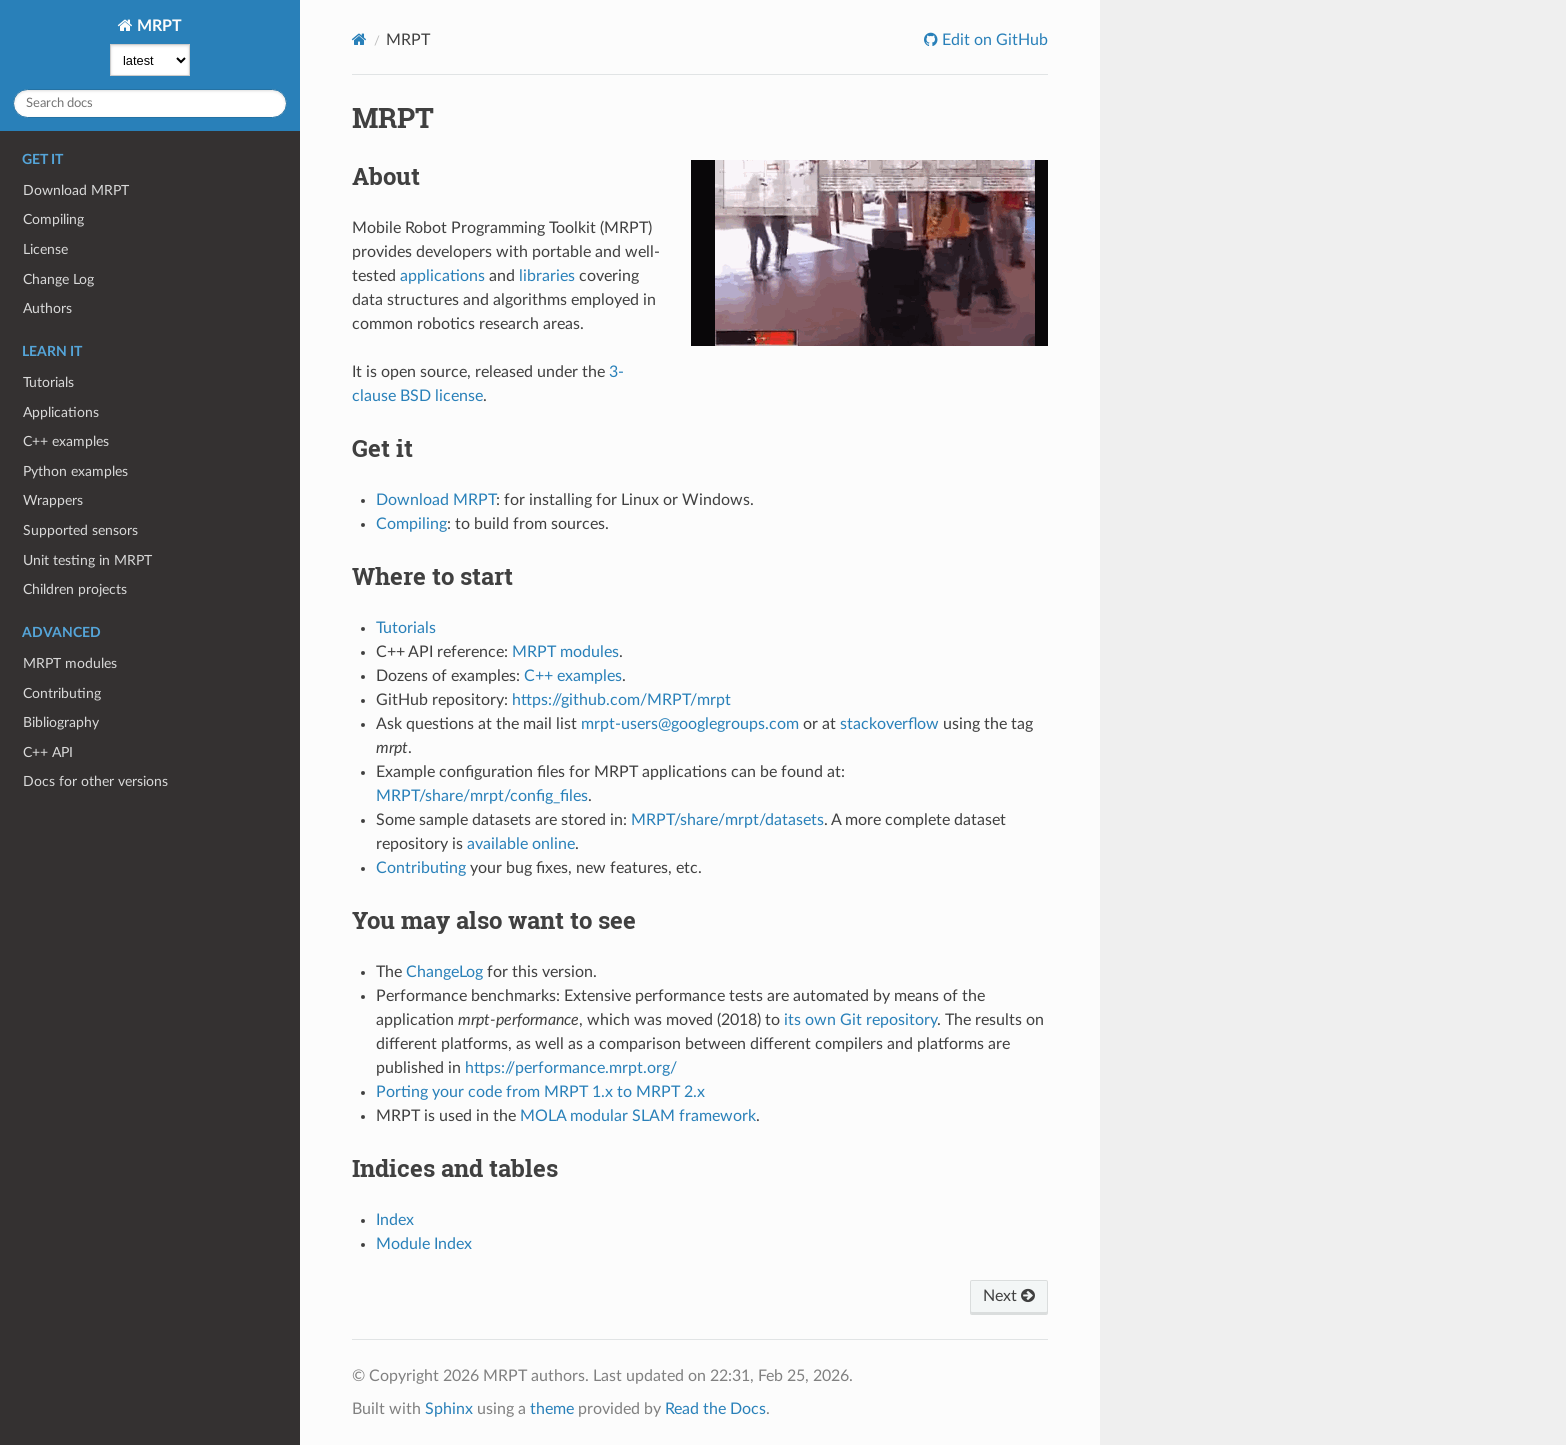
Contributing (62, 693)
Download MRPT (76, 190)
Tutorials (48, 382)
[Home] (359, 39)
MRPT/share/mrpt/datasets (727, 820)
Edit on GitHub (993, 40)
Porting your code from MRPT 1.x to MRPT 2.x (540, 1092)
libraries (547, 276)
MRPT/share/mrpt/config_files (482, 796)
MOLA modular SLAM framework (638, 1116)
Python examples (75, 471)
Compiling (53, 219)
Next (1009, 1296)
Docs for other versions (95, 781)
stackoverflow (889, 724)
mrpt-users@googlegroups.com (690, 724)
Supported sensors (80, 530)
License (45, 249)
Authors (47, 308)
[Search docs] (150, 103)
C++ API (48, 752)
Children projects (75, 589)
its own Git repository (860, 1020)
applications (442, 276)
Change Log (58, 279)
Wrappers (53, 500)
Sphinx (449, 1409)
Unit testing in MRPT (87, 560)
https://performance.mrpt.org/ (571, 1068)
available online (521, 844)
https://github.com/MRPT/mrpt (621, 700)
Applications (61, 412)
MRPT (157, 26)
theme (552, 1409)
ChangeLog (444, 972)
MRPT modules (70, 663)
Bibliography (61, 722)
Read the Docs (715, 1409)
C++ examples (66, 441)
